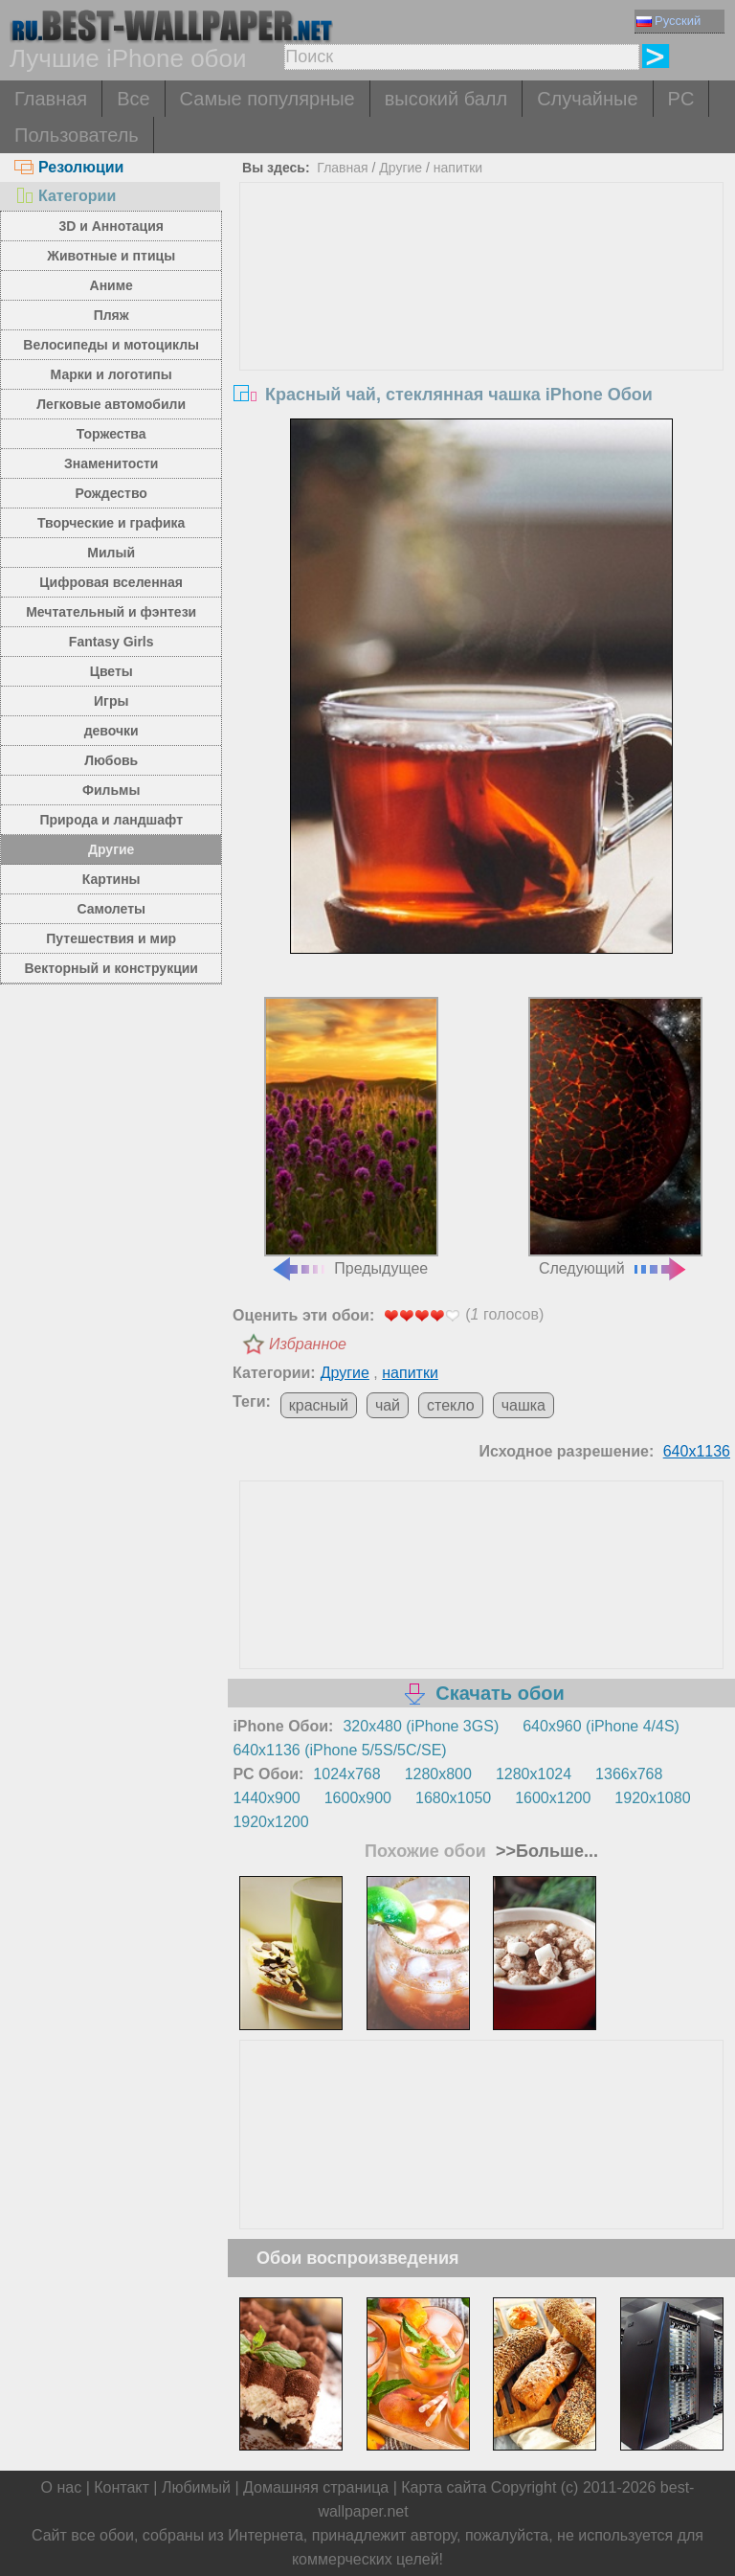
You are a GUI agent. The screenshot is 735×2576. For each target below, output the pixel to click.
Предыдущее (351, 1137)
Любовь (111, 760)
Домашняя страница (316, 2487)
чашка (523, 1405)
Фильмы (111, 790)
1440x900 (266, 1798)
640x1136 (696, 1451)
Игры (111, 701)
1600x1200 (552, 1798)
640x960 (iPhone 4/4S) (601, 1726)
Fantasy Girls (111, 641)
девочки (111, 730)
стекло (451, 1405)
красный (318, 1405)
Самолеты (111, 908)
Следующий (615, 1137)
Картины (111, 879)
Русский (668, 20)
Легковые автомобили (111, 404)
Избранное (307, 1344)
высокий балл (446, 98)
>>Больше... (544, 1851)
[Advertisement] (482, 326)
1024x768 (346, 1774)
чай (387, 1405)
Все (133, 98)
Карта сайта (443, 2487)
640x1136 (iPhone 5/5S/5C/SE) (339, 1750)
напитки (458, 167)
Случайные (587, 98)
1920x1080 (652, 1798)
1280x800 (438, 1774)
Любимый (196, 2487)
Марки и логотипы (111, 374)
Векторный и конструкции (111, 968)
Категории (65, 196)
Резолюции (68, 167)
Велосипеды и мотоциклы (111, 344)
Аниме (111, 285)
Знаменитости (111, 463)
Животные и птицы (111, 255)
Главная (50, 98)
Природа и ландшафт (111, 819)
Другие (111, 849)
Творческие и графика (111, 523)
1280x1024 (533, 1774)
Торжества (111, 433)
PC (681, 98)
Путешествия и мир (111, 938)
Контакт (121, 2487)
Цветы (111, 671)
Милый (111, 552)
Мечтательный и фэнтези (111, 612)
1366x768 (628, 1774)
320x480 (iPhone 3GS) (421, 1726)
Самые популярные (267, 98)
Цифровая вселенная (111, 582)
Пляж (111, 315)
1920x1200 (270, 1822)
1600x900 (357, 1798)
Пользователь (76, 135)
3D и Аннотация (111, 226)
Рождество (111, 493)
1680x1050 (453, 1798)
